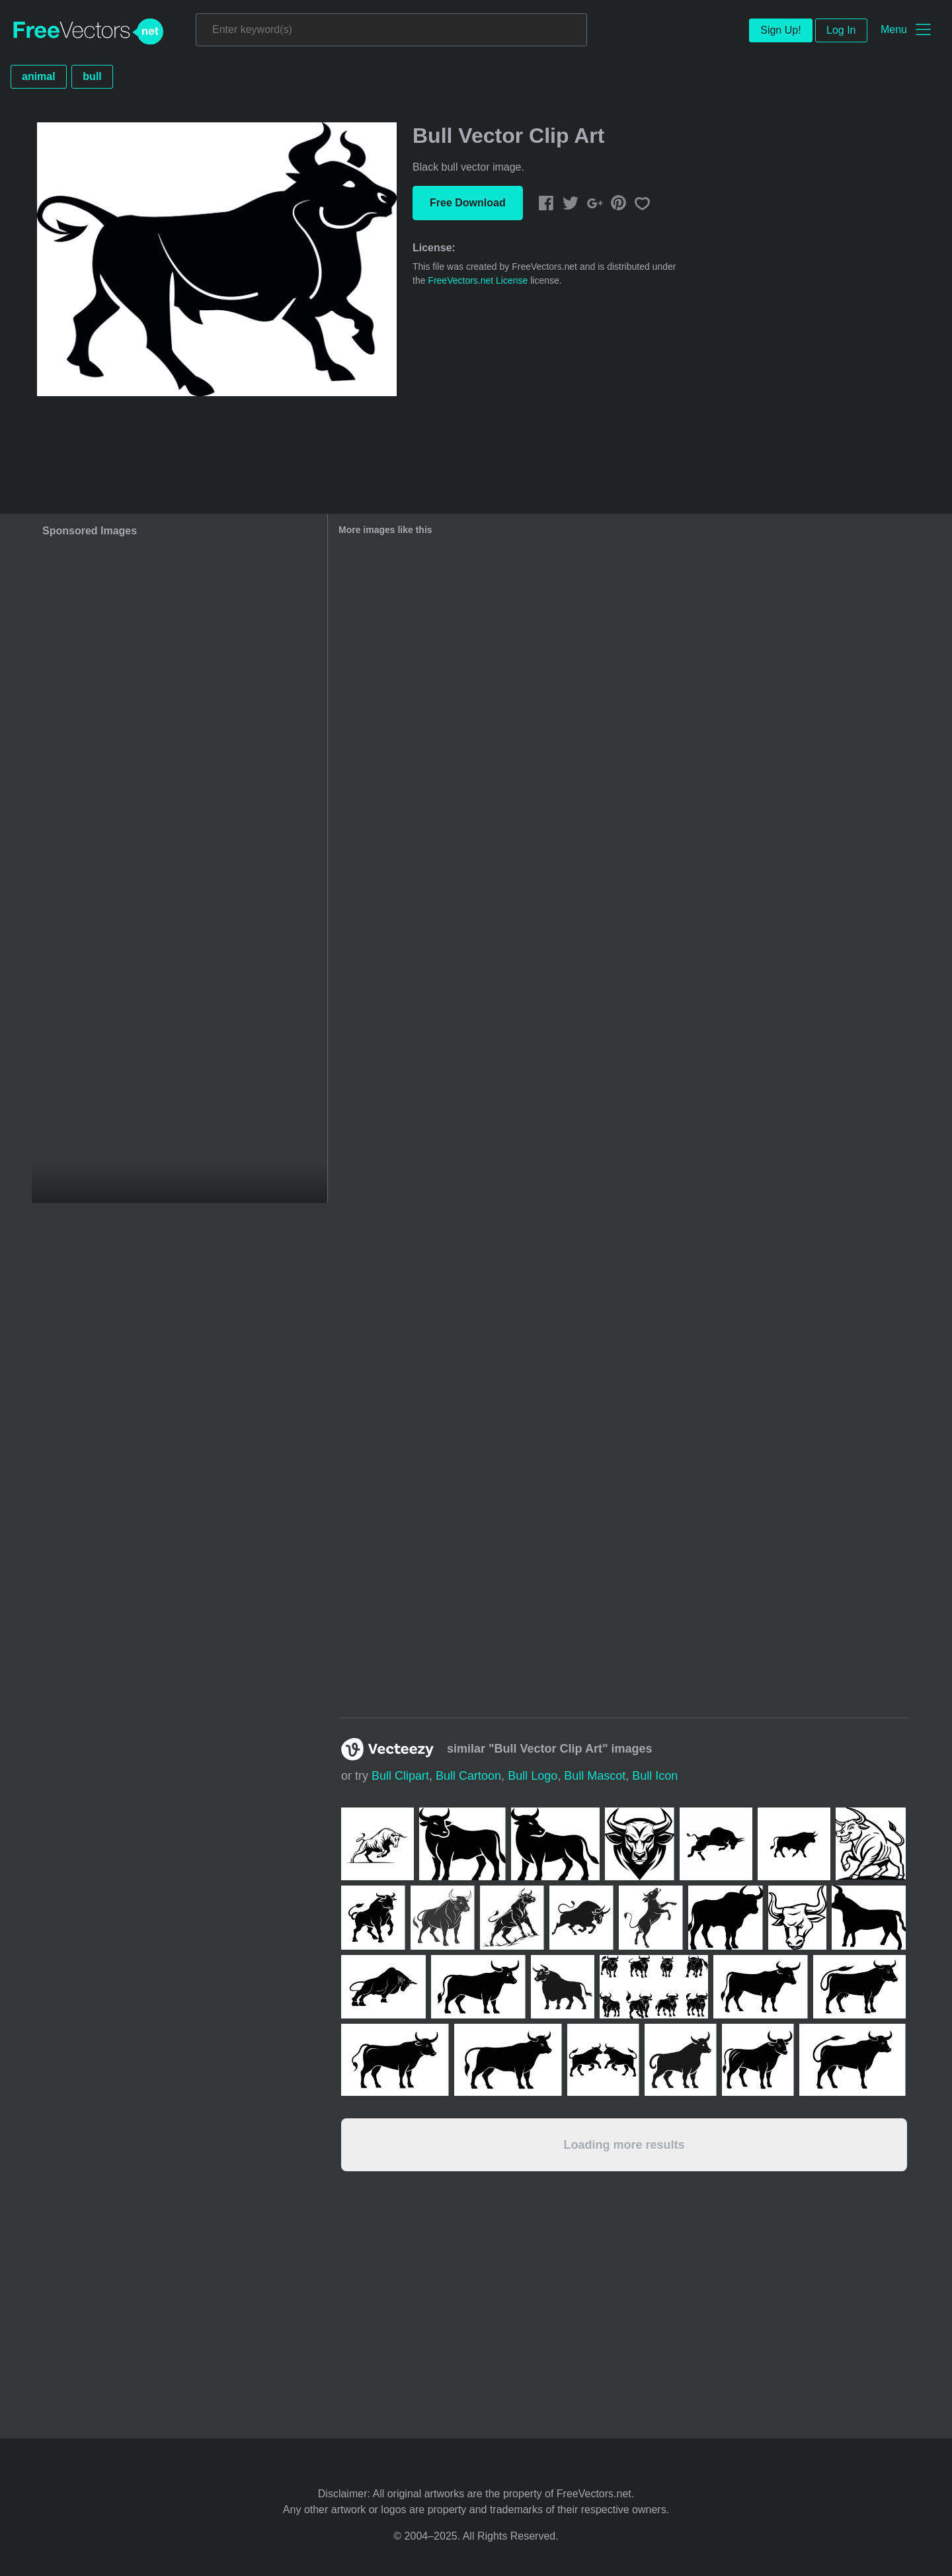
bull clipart (400, 1775)
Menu (894, 29)
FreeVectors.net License (478, 280)
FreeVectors (88, 32)
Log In (840, 30)
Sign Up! (780, 30)
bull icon (655, 1775)
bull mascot (594, 1775)
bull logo (532, 1775)
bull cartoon (468, 1775)
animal (39, 76)
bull (92, 76)
